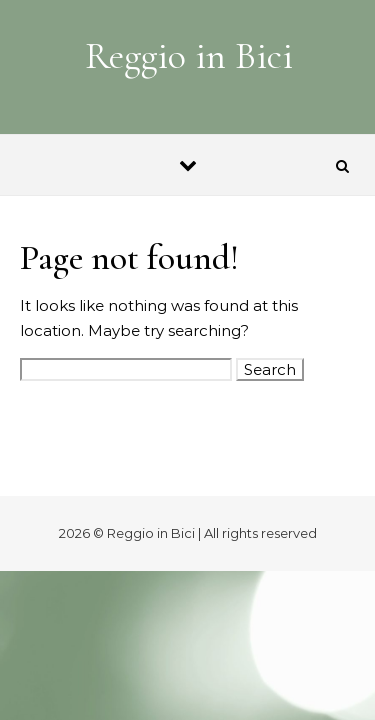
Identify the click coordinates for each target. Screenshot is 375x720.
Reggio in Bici (189, 56)
